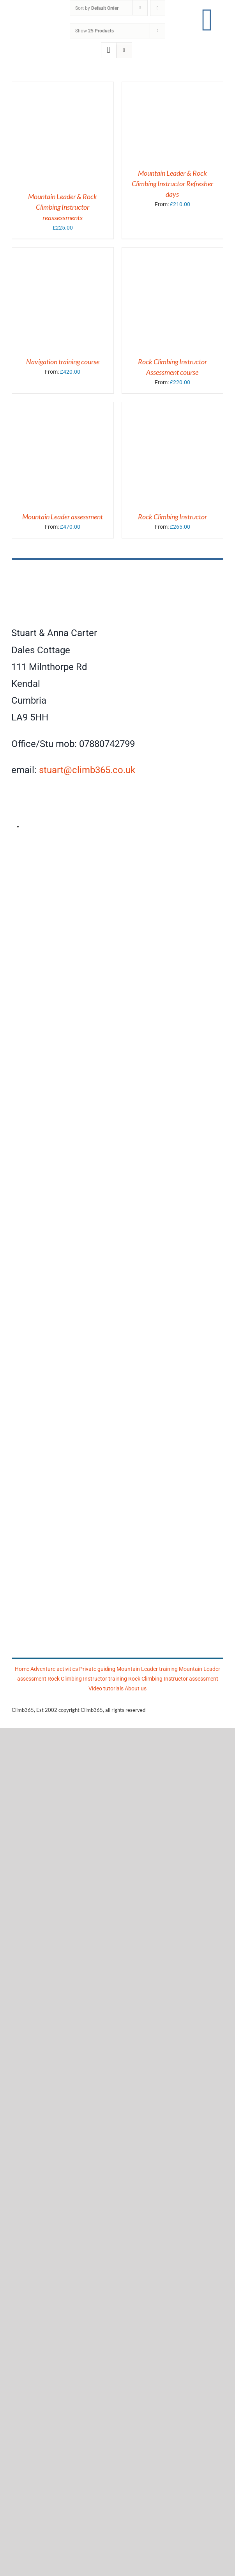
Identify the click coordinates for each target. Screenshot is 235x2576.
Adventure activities (54, 1669)
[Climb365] (117, 570)
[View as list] (124, 50)
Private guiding (97, 1669)
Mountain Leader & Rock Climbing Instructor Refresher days (172, 183)
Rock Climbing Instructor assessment (173, 1679)
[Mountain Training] (120, 1581)
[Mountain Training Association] (117, 1287)
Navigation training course (62, 361)
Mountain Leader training (147, 1669)
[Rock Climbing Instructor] (172, 407)
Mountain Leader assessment (62, 516)
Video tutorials (106, 1688)
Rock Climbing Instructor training (87, 1679)
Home (22, 1669)
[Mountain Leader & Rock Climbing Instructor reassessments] (62, 87)
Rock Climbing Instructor (172, 516)
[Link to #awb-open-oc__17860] (207, 20)
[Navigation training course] (62, 252)
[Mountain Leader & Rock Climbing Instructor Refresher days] (161, 87)
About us (136, 1688)
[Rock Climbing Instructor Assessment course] (172, 252)
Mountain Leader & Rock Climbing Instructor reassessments (62, 207)
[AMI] (117, 848)
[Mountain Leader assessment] (62, 407)
